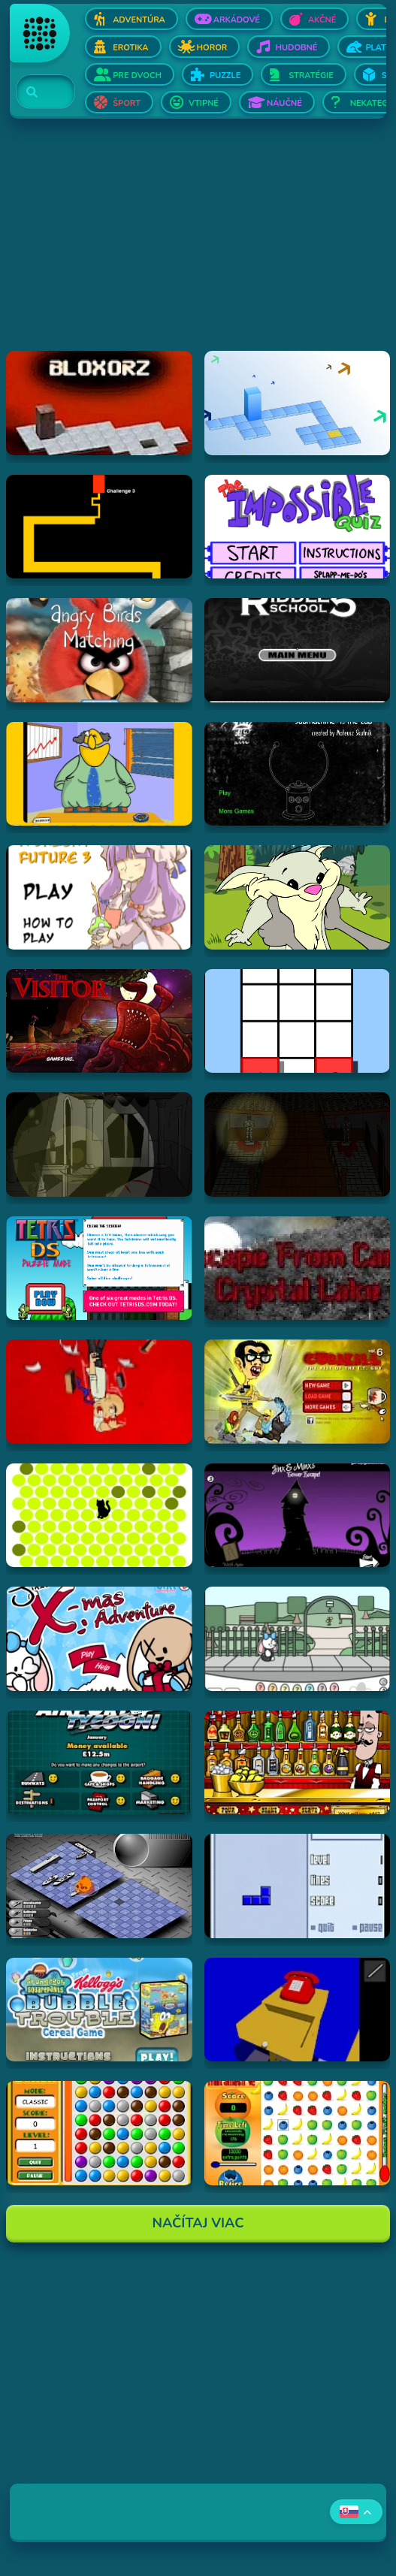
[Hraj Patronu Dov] (99, 774)
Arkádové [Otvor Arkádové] (236, 20)
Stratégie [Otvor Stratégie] (311, 75)
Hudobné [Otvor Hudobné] (296, 47)
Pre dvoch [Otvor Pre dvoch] (137, 75)
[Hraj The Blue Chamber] (297, 2010)
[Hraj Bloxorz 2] (297, 403)
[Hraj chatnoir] (99, 1515)
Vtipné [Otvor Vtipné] (204, 103)
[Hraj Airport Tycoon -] (99, 1763)
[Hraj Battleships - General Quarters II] (99, 1886)
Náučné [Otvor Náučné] (284, 103)
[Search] (36, 92)
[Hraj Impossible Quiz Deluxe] (297, 527)
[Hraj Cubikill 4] (99, 1391)
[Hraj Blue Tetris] (297, 1886)
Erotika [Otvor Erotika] (130, 47)
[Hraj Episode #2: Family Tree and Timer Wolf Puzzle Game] (297, 897)
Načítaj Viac (198, 2223)
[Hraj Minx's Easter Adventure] (297, 1639)
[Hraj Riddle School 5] (297, 650)
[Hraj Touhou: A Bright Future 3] (99, 897)
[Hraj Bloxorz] (99, 403)
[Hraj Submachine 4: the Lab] (297, 774)
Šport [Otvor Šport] (127, 103)
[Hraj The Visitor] (99, 1021)
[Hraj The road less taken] (297, 1021)
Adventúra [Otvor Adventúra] (139, 20)
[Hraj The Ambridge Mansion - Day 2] (297, 1144)
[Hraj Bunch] (99, 2133)
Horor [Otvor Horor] (212, 47)
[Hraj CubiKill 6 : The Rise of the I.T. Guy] (297, 1391)
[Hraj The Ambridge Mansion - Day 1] (99, 1144)
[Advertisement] (198, 245)
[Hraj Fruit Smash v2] (297, 2133)
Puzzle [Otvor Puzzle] (225, 75)
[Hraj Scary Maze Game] (99, 527)
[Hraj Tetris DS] (99, 1268)
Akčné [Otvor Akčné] (322, 20)
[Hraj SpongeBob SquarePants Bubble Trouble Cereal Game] (99, 2010)
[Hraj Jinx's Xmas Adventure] (99, 1639)
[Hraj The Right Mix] (297, 1763)
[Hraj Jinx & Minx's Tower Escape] (297, 1515)
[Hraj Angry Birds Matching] (99, 650)
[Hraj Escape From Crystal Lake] (297, 1268)
